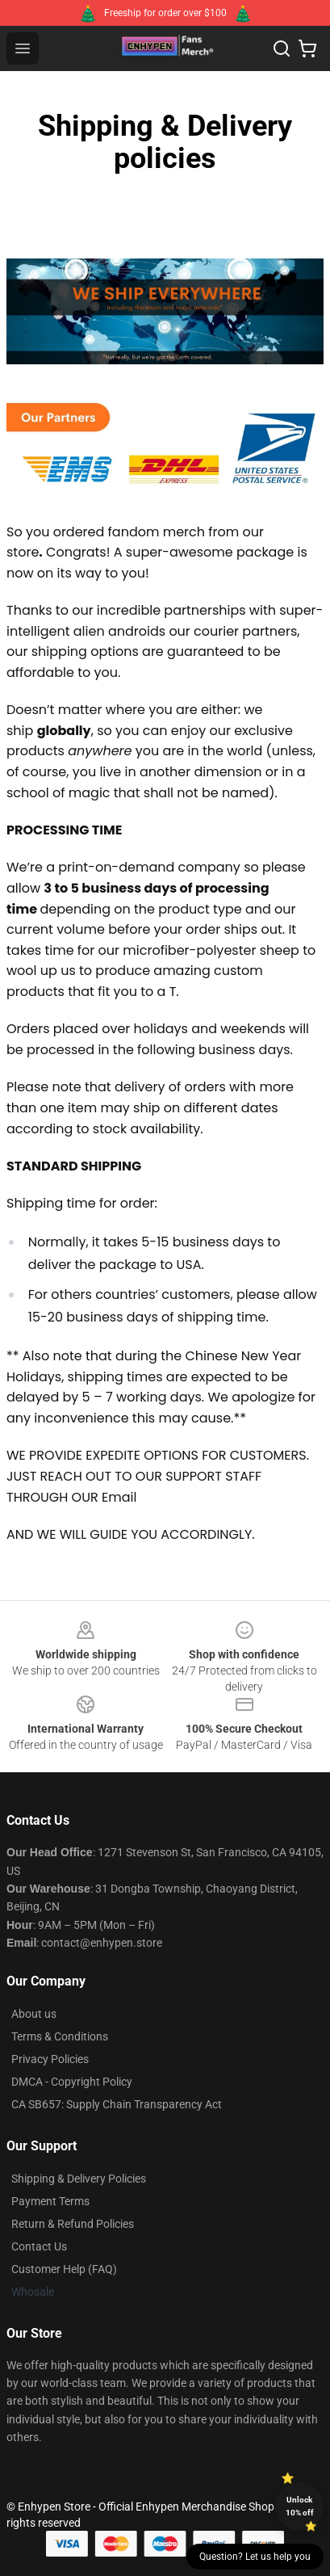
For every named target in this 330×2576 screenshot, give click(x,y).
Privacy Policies (50, 2059)
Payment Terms (50, 2201)
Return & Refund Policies (72, 2223)
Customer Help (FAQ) (64, 2269)
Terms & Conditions (59, 2036)
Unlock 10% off (300, 2506)
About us (33, 2013)
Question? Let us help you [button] (255, 2556)
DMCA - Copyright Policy (71, 2081)
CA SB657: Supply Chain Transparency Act (116, 2104)
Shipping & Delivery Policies (78, 2178)
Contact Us (39, 2246)
